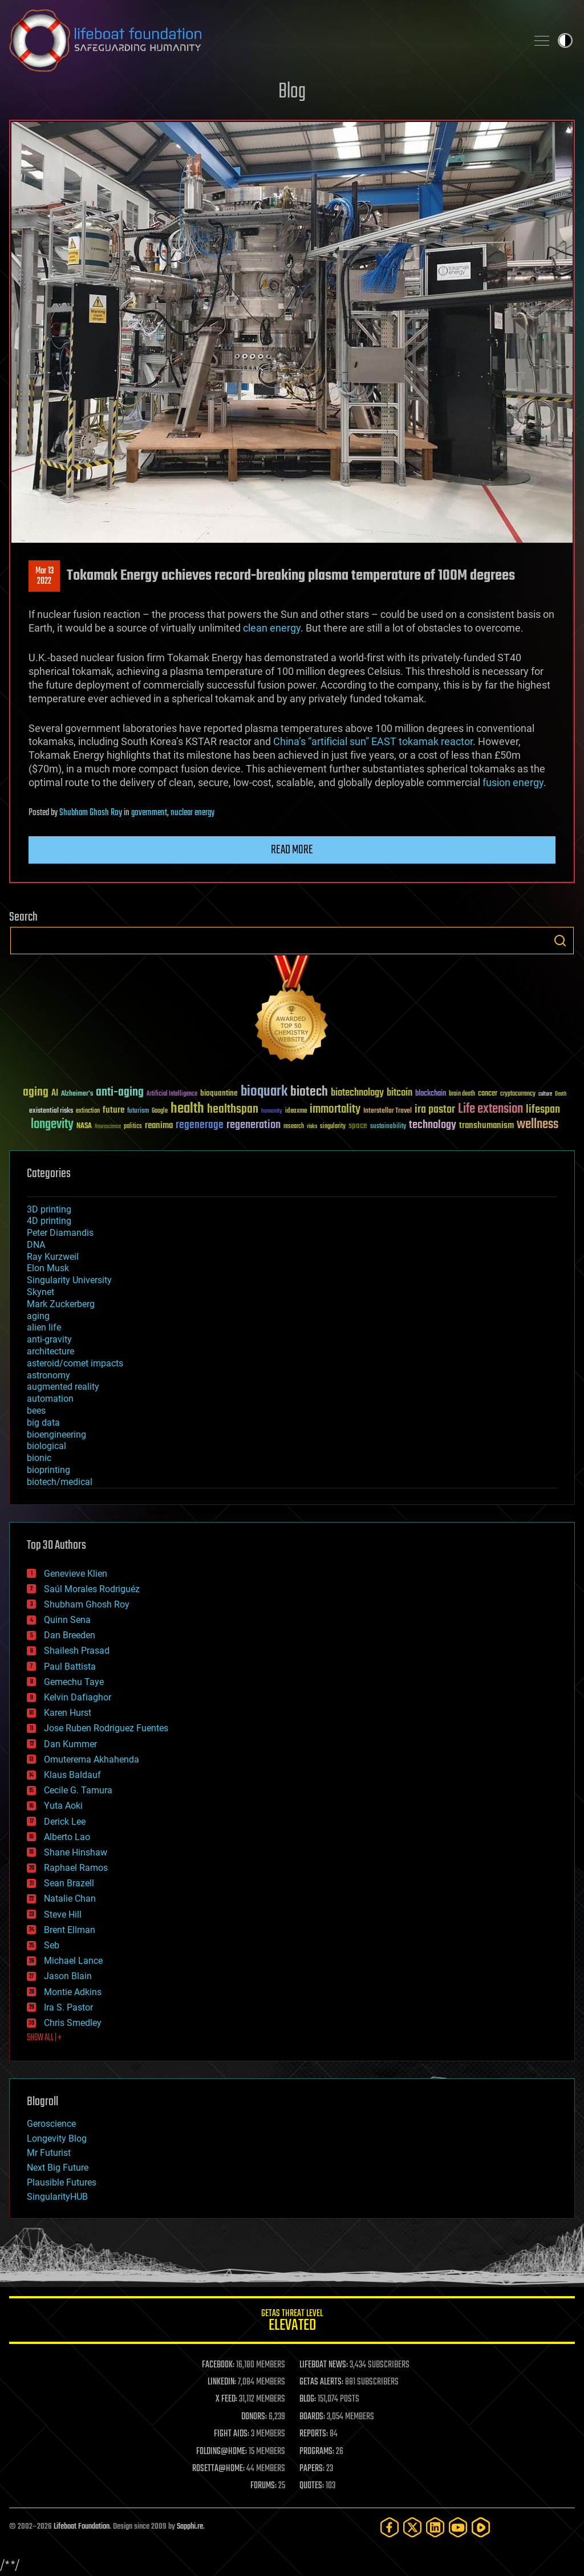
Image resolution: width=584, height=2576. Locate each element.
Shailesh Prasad (77, 1650)
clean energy (272, 628)
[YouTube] (458, 2527)
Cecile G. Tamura (78, 1790)
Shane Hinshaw (75, 1852)
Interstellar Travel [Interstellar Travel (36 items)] (387, 1111)
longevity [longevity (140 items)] (52, 1124)
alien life (44, 1327)
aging (38, 1316)
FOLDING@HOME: (221, 2451)
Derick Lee (65, 1821)
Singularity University (69, 1280)
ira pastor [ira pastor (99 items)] (435, 1109)
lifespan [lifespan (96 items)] (543, 1109)
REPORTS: (313, 2434)
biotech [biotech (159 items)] (309, 1092)
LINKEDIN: (222, 2382)
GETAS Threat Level (292, 2322)
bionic (39, 1457)
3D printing (49, 1209)
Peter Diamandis (60, 1232)
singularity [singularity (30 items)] (333, 1126)
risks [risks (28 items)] (312, 1126)
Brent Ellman (69, 1929)
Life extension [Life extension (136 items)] (490, 1109)
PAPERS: (312, 2468)
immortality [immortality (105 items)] (335, 1109)
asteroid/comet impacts (75, 1363)
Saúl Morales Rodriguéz (92, 1589)
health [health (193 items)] (187, 1109)
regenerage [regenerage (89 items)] (200, 1125)
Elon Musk (48, 1268)
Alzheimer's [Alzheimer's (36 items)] (77, 1094)
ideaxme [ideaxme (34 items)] (296, 1112)
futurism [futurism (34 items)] (138, 1112)
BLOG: (307, 2399)
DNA (36, 1244)
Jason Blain (68, 1976)
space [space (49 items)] (357, 1125)
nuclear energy (192, 812)
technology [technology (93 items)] (432, 1125)
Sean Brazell (69, 1883)
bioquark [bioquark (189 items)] (264, 1092)
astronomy (48, 1375)
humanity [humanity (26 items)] (271, 1111)
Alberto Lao (67, 1837)
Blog (292, 92)
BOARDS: (312, 2417)
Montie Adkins (73, 1992)
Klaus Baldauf (72, 1774)
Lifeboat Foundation (82, 2526)
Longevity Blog (57, 2138)
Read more (292, 850)
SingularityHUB (57, 2196)
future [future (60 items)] (113, 1110)
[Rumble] (481, 2527)
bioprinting (48, 1469)
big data (43, 1422)
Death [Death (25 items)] (560, 1094)
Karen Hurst (67, 1712)
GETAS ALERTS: (321, 2382)
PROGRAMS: (316, 2451)
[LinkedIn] (435, 2527)
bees (36, 1410)
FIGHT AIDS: (231, 2434)
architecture (50, 1351)
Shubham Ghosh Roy (90, 812)
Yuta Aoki (63, 1805)
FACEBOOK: (218, 2365)
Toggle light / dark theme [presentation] (565, 40)
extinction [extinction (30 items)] (88, 1111)
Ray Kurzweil (53, 1256)
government (149, 812)
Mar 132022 (44, 576)
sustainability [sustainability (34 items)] (388, 1127)
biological (46, 1445)
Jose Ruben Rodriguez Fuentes (106, 1728)
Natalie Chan (70, 1898)
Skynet (40, 1292)
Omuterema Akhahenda (91, 1759)
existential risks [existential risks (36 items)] (51, 1111)
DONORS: (254, 2417)
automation (50, 1398)
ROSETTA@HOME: (218, 2468)
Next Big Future (57, 2167)
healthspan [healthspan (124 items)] (232, 1109)
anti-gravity (49, 1339)
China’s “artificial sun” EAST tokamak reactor (373, 741)
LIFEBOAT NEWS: (323, 2365)
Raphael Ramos (76, 1867)
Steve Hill (63, 1914)
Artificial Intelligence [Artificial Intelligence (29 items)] (172, 1094)
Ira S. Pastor (68, 2007)
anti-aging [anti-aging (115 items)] (120, 1092)
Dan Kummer (70, 1744)
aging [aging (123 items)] (35, 1092)
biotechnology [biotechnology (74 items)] (357, 1093)
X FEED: (226, 2399)
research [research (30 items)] (293, 1126)
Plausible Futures (61, 2182)
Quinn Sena (67, 1619)
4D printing (49, 1220)
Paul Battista (70, 1666)
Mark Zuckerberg (61, 1304)
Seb (51, 1945)
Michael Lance (73, 1960)
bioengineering (56, 1434)
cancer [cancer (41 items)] (487, 1093)
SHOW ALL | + (44, 2037)
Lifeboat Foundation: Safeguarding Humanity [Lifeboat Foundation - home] (263, 40)
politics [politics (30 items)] (133, 1126)
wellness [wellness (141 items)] (537, 1124)
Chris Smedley (73, 2022)
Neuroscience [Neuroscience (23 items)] (108, 1127)
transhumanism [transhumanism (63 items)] (486, 1125)
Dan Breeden (69, 1635)
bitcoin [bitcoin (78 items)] (399, 1093)
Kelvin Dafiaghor (77, 1697)
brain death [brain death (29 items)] (462, 1094)
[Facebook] (389, 2527)
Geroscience (51, 2123)
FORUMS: (263, 2486)
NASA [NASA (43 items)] (84, 1126)
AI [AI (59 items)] (54, 1093)
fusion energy (513, 782)
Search (560, 940)
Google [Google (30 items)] (160, 1111)
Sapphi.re (190, 2526)
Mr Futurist (49, 2152)
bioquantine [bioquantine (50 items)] (219, 1093)
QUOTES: (311, 2486)
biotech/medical (59, 1481)
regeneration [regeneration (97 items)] (253, 1125)
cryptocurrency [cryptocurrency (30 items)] (518, 1094)
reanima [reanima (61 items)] (159, 1125)
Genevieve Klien (75, 1573)
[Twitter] (412, 2527)
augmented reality (63, 1386)
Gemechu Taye (74, 1681)
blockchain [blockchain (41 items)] (430, 1093)
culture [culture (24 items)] (545, 1094)
